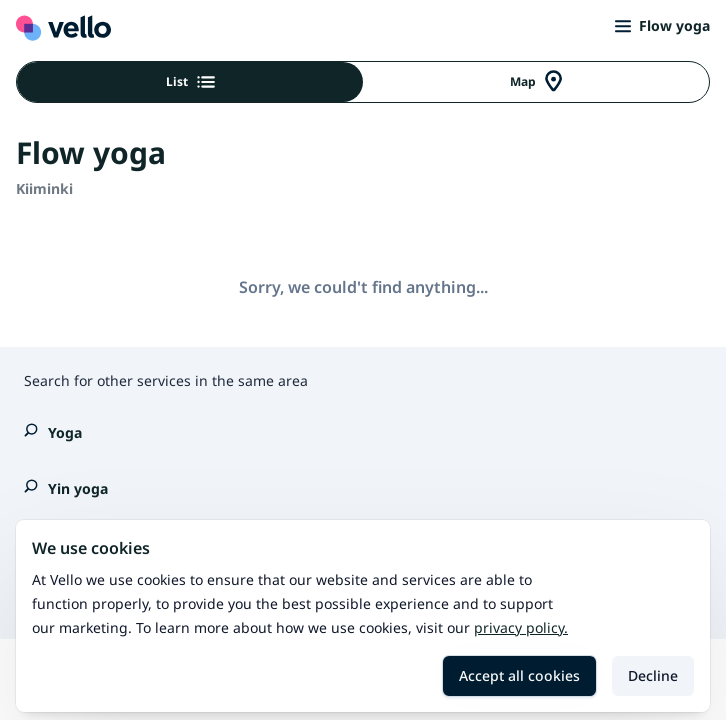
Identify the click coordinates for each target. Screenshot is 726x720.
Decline (653, 675)
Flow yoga (662, 25)
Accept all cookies (519, 675)
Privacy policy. (521, 627)
